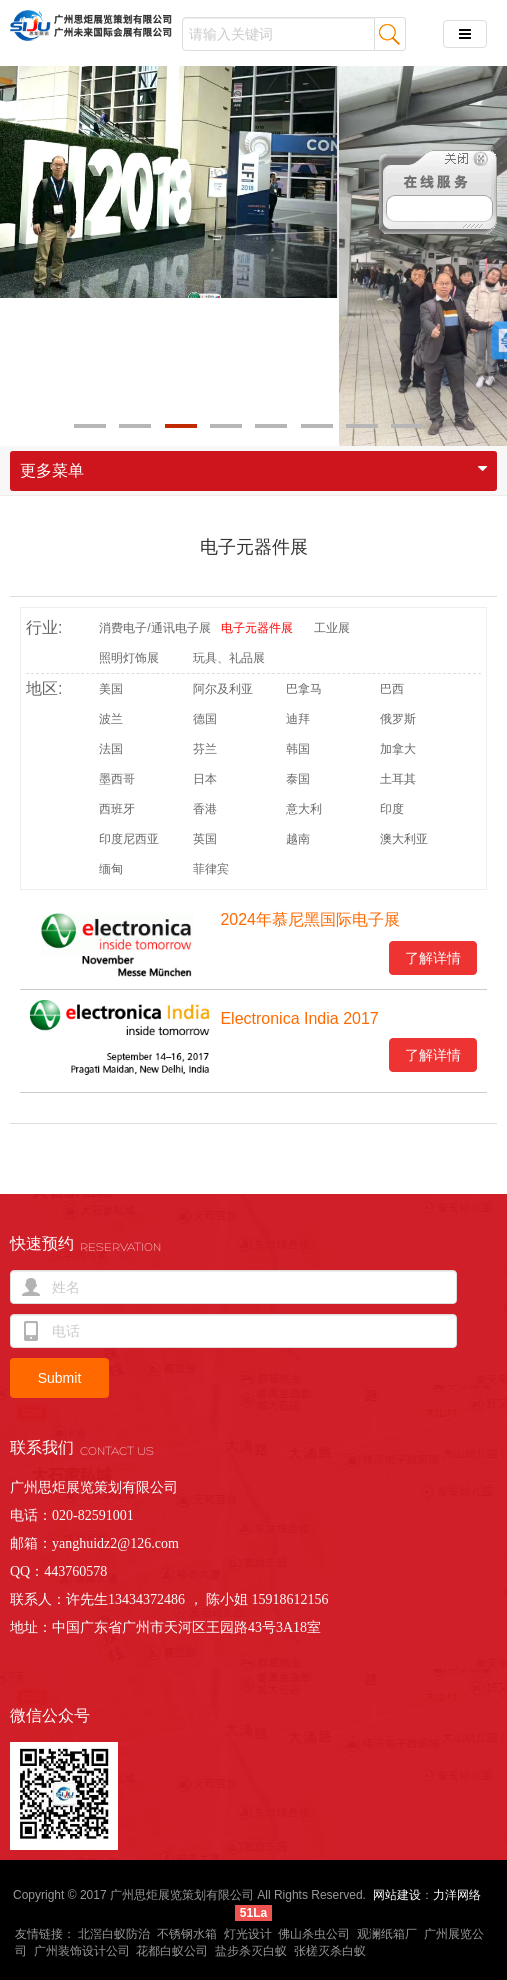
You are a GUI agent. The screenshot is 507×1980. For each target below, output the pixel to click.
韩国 (298, 749)
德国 (205, 719)
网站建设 (397, 1895)
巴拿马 (304, 689)
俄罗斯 (398, 719)
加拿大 (398, 749)
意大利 (304, 809)
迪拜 (298, 719)
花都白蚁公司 (172, 1951)
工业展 (332, 628)
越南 (298, 839)
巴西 (392, 689)
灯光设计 (248, 1934)
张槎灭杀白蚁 (330, 1951)
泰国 (298, 779)
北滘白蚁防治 (114, 1934)
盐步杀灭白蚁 (251, 1951)
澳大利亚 (404, 839)
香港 (205, 809)
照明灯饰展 (129, 658)
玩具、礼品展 (229, 658)
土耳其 (398, 779)
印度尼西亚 (129, 839)
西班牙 (117, 809)
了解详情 (433, 958)
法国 (111, 749)
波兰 (111, 719)
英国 (205, 839)
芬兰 (205, 749)
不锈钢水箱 (187, 1934)
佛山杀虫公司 (314, 1934)
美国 (111, 689)
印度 (392, 809)
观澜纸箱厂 (387, 1934)
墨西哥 (117, 779)
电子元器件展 (254, 547)
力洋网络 (457, 1895)
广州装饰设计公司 (82, 1951)
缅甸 (111, 869)
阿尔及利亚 (223, 689)
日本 (205, 779)
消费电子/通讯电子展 (154, 628)
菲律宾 (211, 869)
